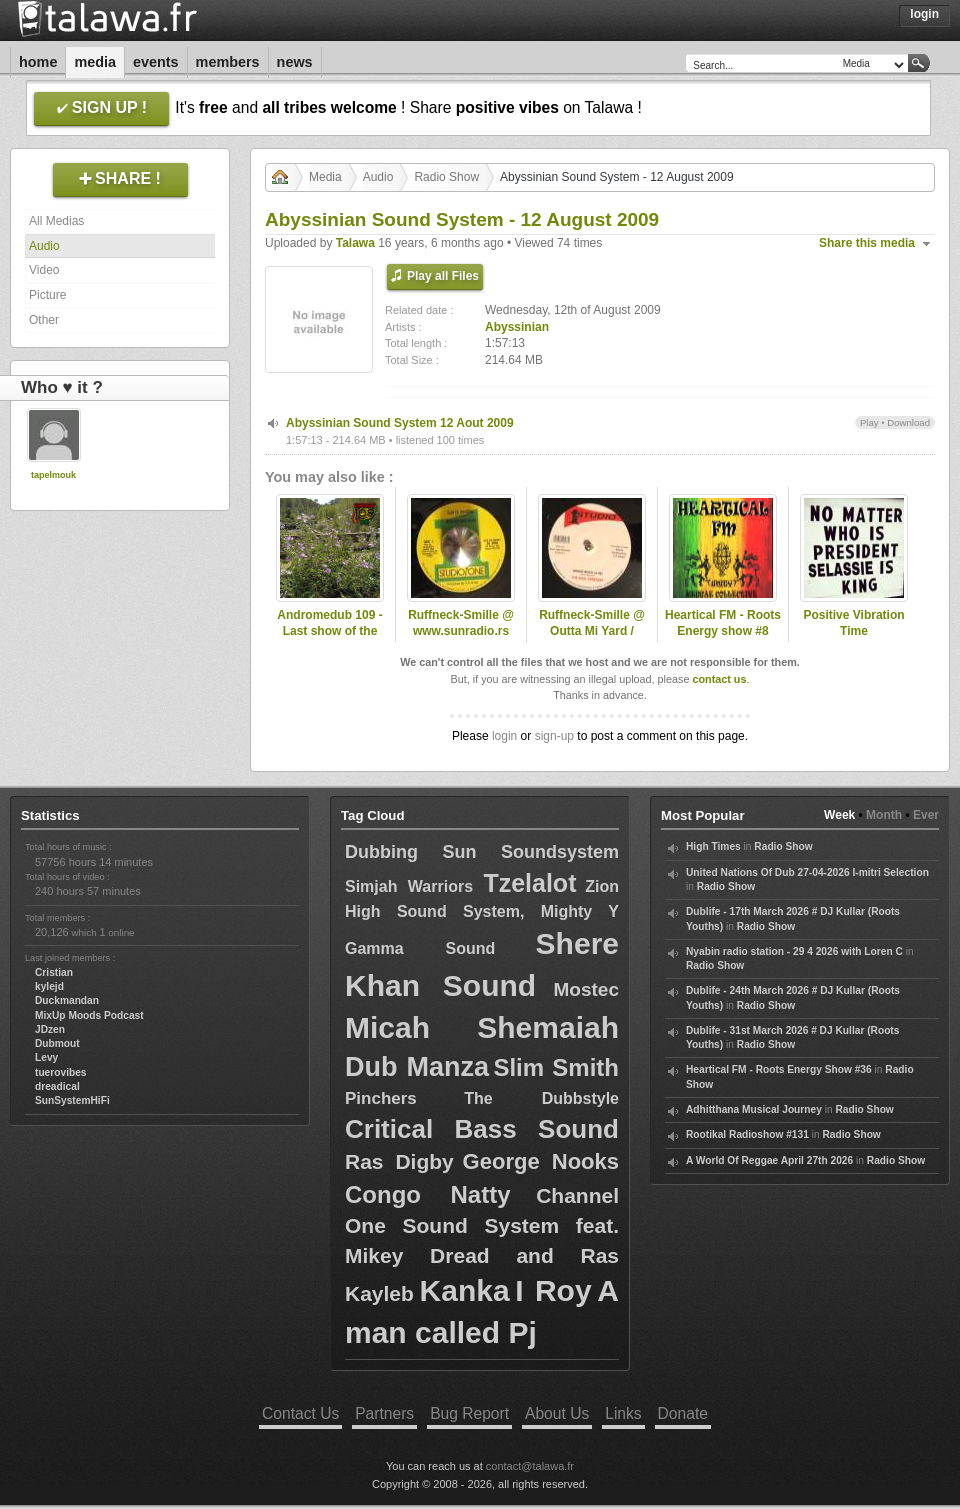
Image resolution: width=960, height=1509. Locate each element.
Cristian (54, 972)
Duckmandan (67, 1000)
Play (869, 422)
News (295, 62)
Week (839, 815)
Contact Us (300, 1413)
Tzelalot (529, 883)
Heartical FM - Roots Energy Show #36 (779, 1069)
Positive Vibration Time (853, 623)
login (504, 736)
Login (924, 14)
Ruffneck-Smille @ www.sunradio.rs (461, 623)
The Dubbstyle (541, 1098)
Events (156, 62)
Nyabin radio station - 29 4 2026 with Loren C (794, 951)
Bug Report (469, 1413)
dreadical (57, 1086)
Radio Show (446, 177)
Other (44, 320)
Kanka (465, 1290)
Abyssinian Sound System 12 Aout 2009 (400, 423)
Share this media (867, 243)
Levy (46, 1057)
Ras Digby (399, 1161)
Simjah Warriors (414, 886)
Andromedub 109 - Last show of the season (329, 632)
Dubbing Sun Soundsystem (482, 852)
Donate (683, 1413)
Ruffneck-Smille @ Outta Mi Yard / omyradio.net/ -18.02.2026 (592, 640)
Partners (384, 1413)
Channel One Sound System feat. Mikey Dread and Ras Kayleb (482, 1244)
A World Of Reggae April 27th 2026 (769, 1160)
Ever (926, 815)
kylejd (49, 986)
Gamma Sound (420, 948)
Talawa (355, 243)
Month (884, 815)
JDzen (50, 1029)
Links (623, 1413)
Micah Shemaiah (482, 1027)
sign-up (554, 736)
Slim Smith (556, 1067)
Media (95, 62)
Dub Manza (417, 1067)
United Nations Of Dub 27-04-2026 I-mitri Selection (807, 872)
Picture (47, 295)
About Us (557, 1413)
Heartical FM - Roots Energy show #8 (723, 623)
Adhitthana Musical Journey (754, 1109)
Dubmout (57, 1043)
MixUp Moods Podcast (89, 1015)
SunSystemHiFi (72, 1100)
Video (44, 270)
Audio (44, 246)
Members (228, 62)
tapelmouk (53, 475)
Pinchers (381, 1098)
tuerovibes (61, 1072)
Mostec (586, 989)
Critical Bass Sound (482, 1129)
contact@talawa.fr (530, 1466)
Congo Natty (427, 1194)
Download (908, 422)
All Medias (56, 221)
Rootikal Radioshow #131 (747, 1134)
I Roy (553, 1290)
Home (38, 62)
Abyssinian (517, 327)
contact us (719, 679)
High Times (713, 846)
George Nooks (541, 1161)
